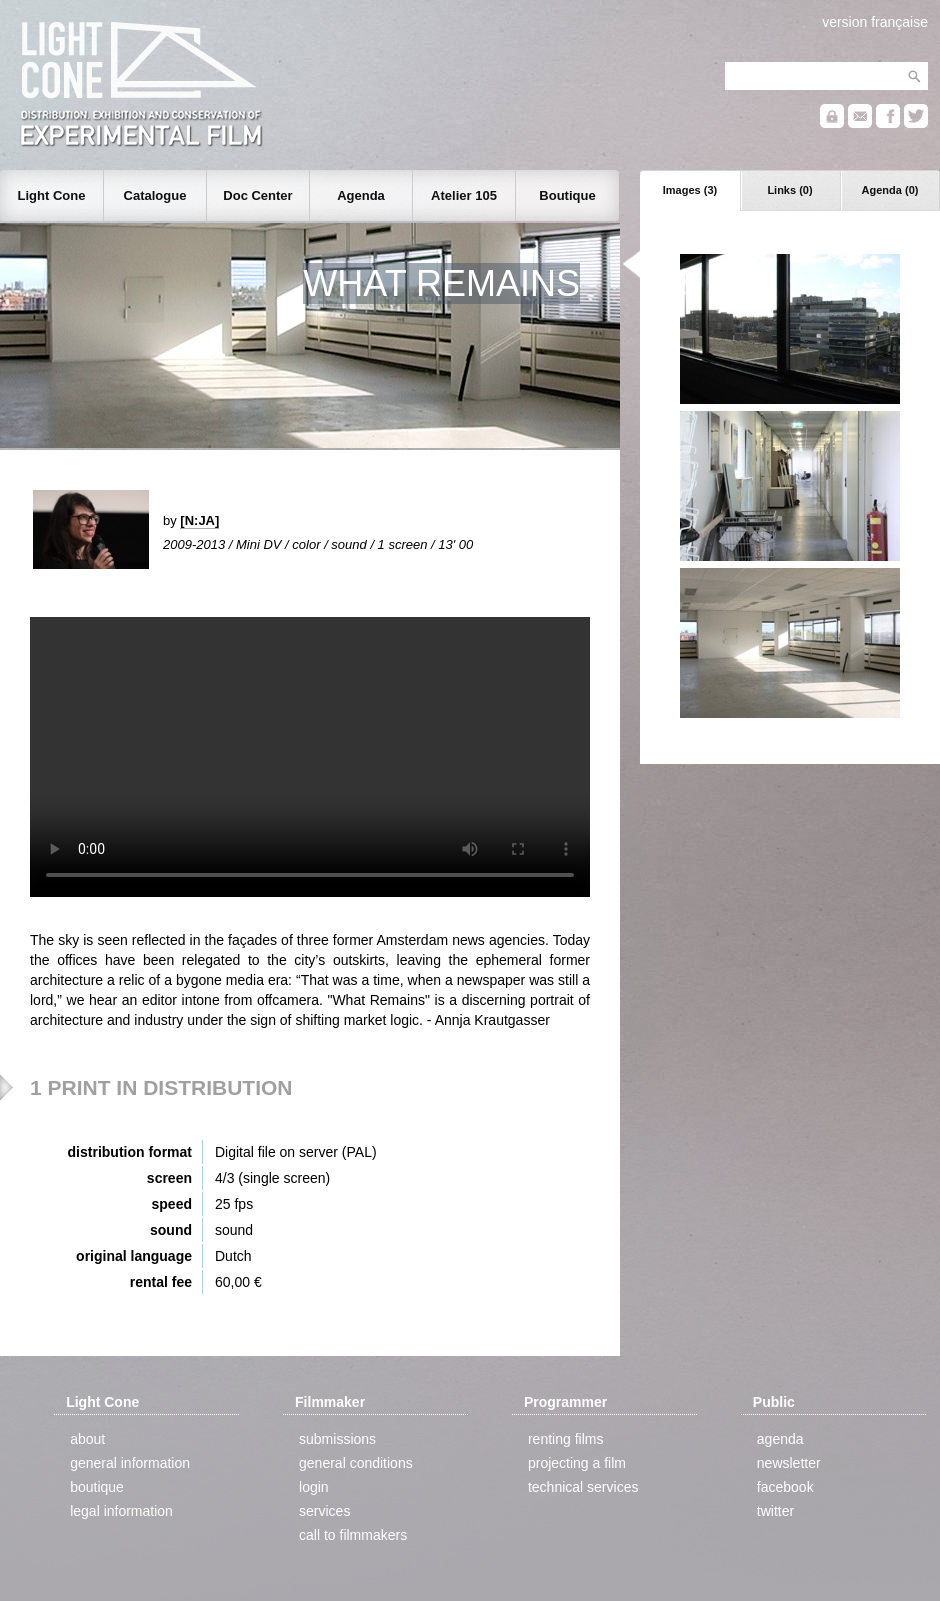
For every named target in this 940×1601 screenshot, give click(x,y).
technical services (583, 1487)
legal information (121, 1511)
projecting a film (577, 1463)
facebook (785, 1487)
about (87, 1439)
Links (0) (789, 190)
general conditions (356, 1463)
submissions (337, 1439)
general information (130, 1463)
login (314, 1487)
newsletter (789, 1463)
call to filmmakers (353, 1535)
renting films (565, 1439)
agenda (780, 1439)
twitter (775, 1511)
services (324, 1511)
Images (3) (690, 190)
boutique (97, 1487)
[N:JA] (199, 520)
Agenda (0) (890, 190)
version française (875, 22)
